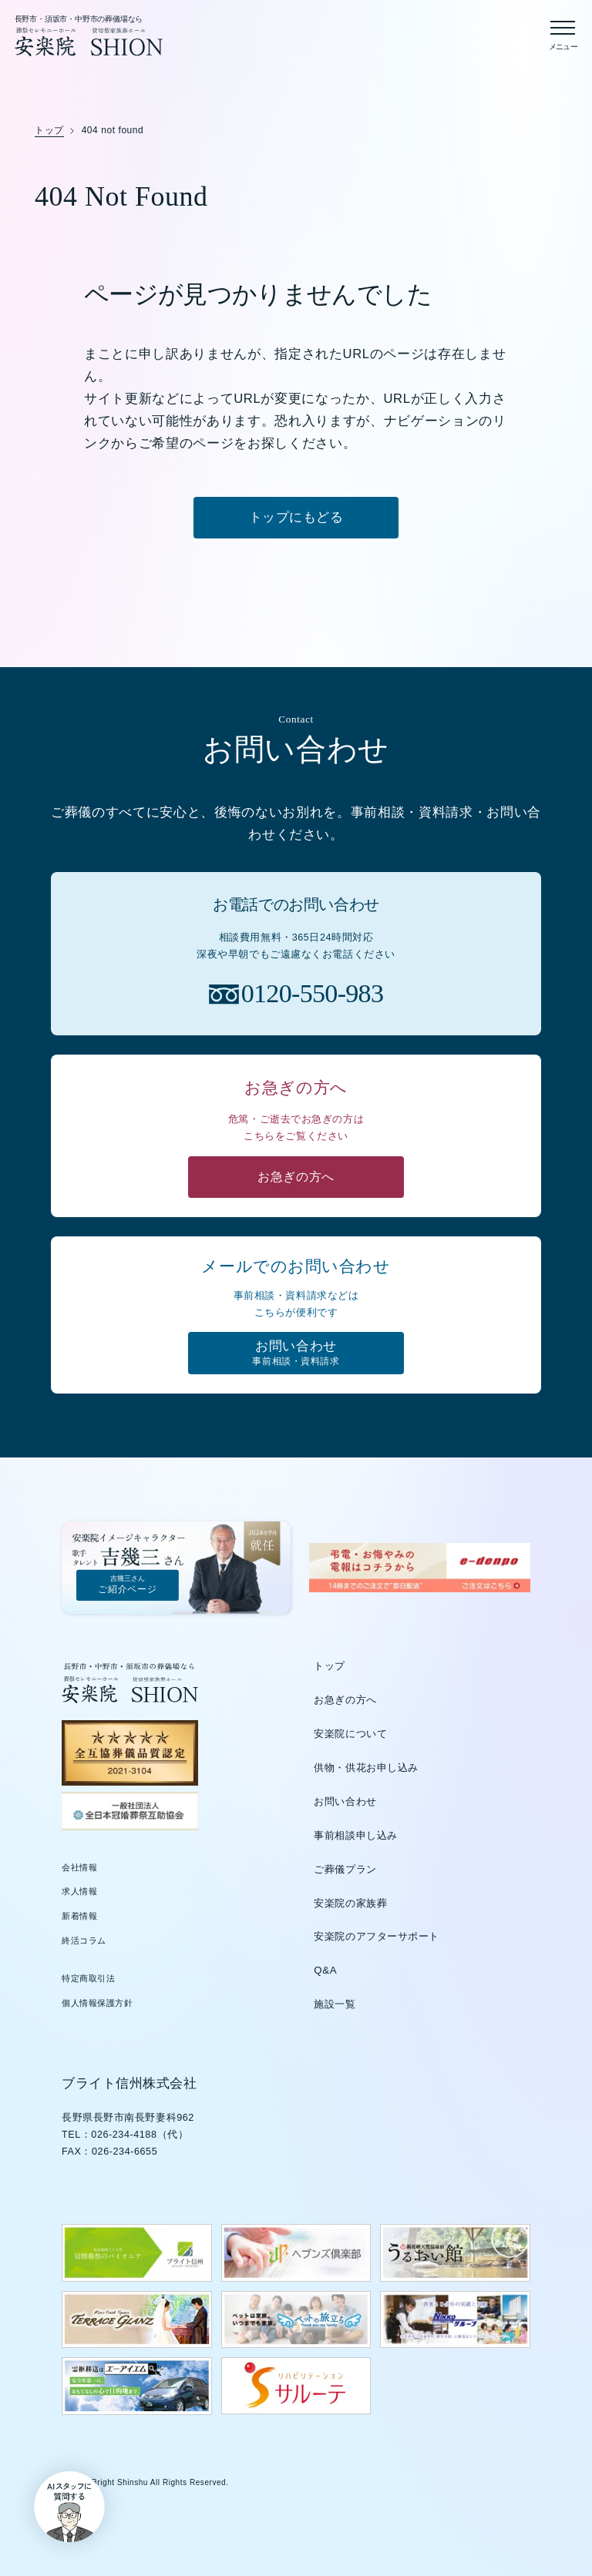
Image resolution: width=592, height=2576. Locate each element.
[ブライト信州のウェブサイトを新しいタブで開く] (137, 2255)
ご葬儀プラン (345, 1871)
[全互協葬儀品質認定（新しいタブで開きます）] (130, 1754)
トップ (329, 1668)
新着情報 (79, 1918)
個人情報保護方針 (97, 2005)
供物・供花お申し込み (366, 1770)
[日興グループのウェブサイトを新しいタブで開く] (455, 2322)
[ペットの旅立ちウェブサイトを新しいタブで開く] (296, 2322)
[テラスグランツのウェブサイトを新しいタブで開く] (137, 2322)
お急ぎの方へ (345, 1702)
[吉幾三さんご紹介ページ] (178, 1568)
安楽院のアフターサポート (376, 1938)
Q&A (325, 1972)
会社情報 (79, 1868)
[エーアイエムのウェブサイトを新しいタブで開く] (137, 2388)
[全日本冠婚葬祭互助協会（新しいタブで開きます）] (130, 1813)
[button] (60, 2515)
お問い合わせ (345, 1804)
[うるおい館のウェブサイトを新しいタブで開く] (455, 2255)
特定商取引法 (88, 1980)
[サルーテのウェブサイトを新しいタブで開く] (296, 2388)
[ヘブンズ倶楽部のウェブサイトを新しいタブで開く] (296, 2255)
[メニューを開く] (562, 31)
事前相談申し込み (355, 1837)
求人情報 (79, 1893)
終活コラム (84, 1942)
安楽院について (350, 1736)
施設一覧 (334, 2006)
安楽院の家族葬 (350, 1904)
